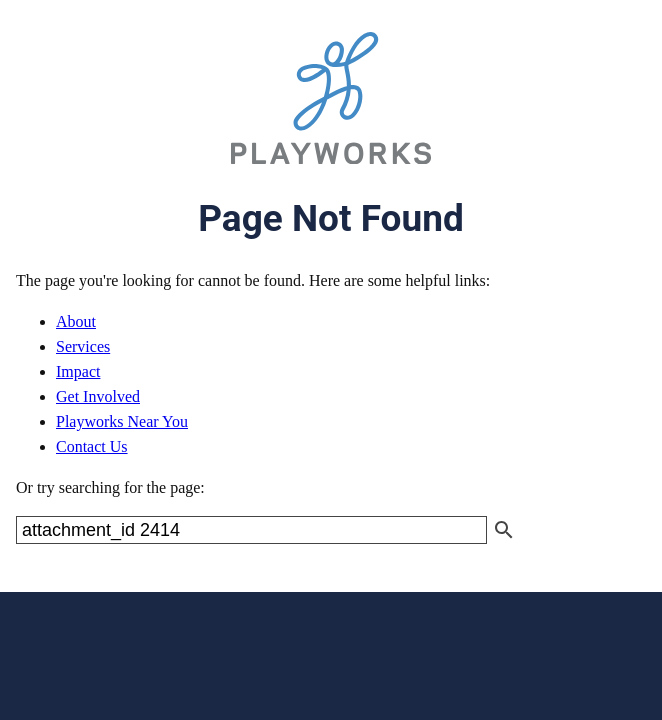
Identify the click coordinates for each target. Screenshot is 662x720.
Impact (78, 371)
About (76, 321)
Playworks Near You (122, 421)
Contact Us (92, 446)
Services (83, 346)
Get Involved (98, 396)
